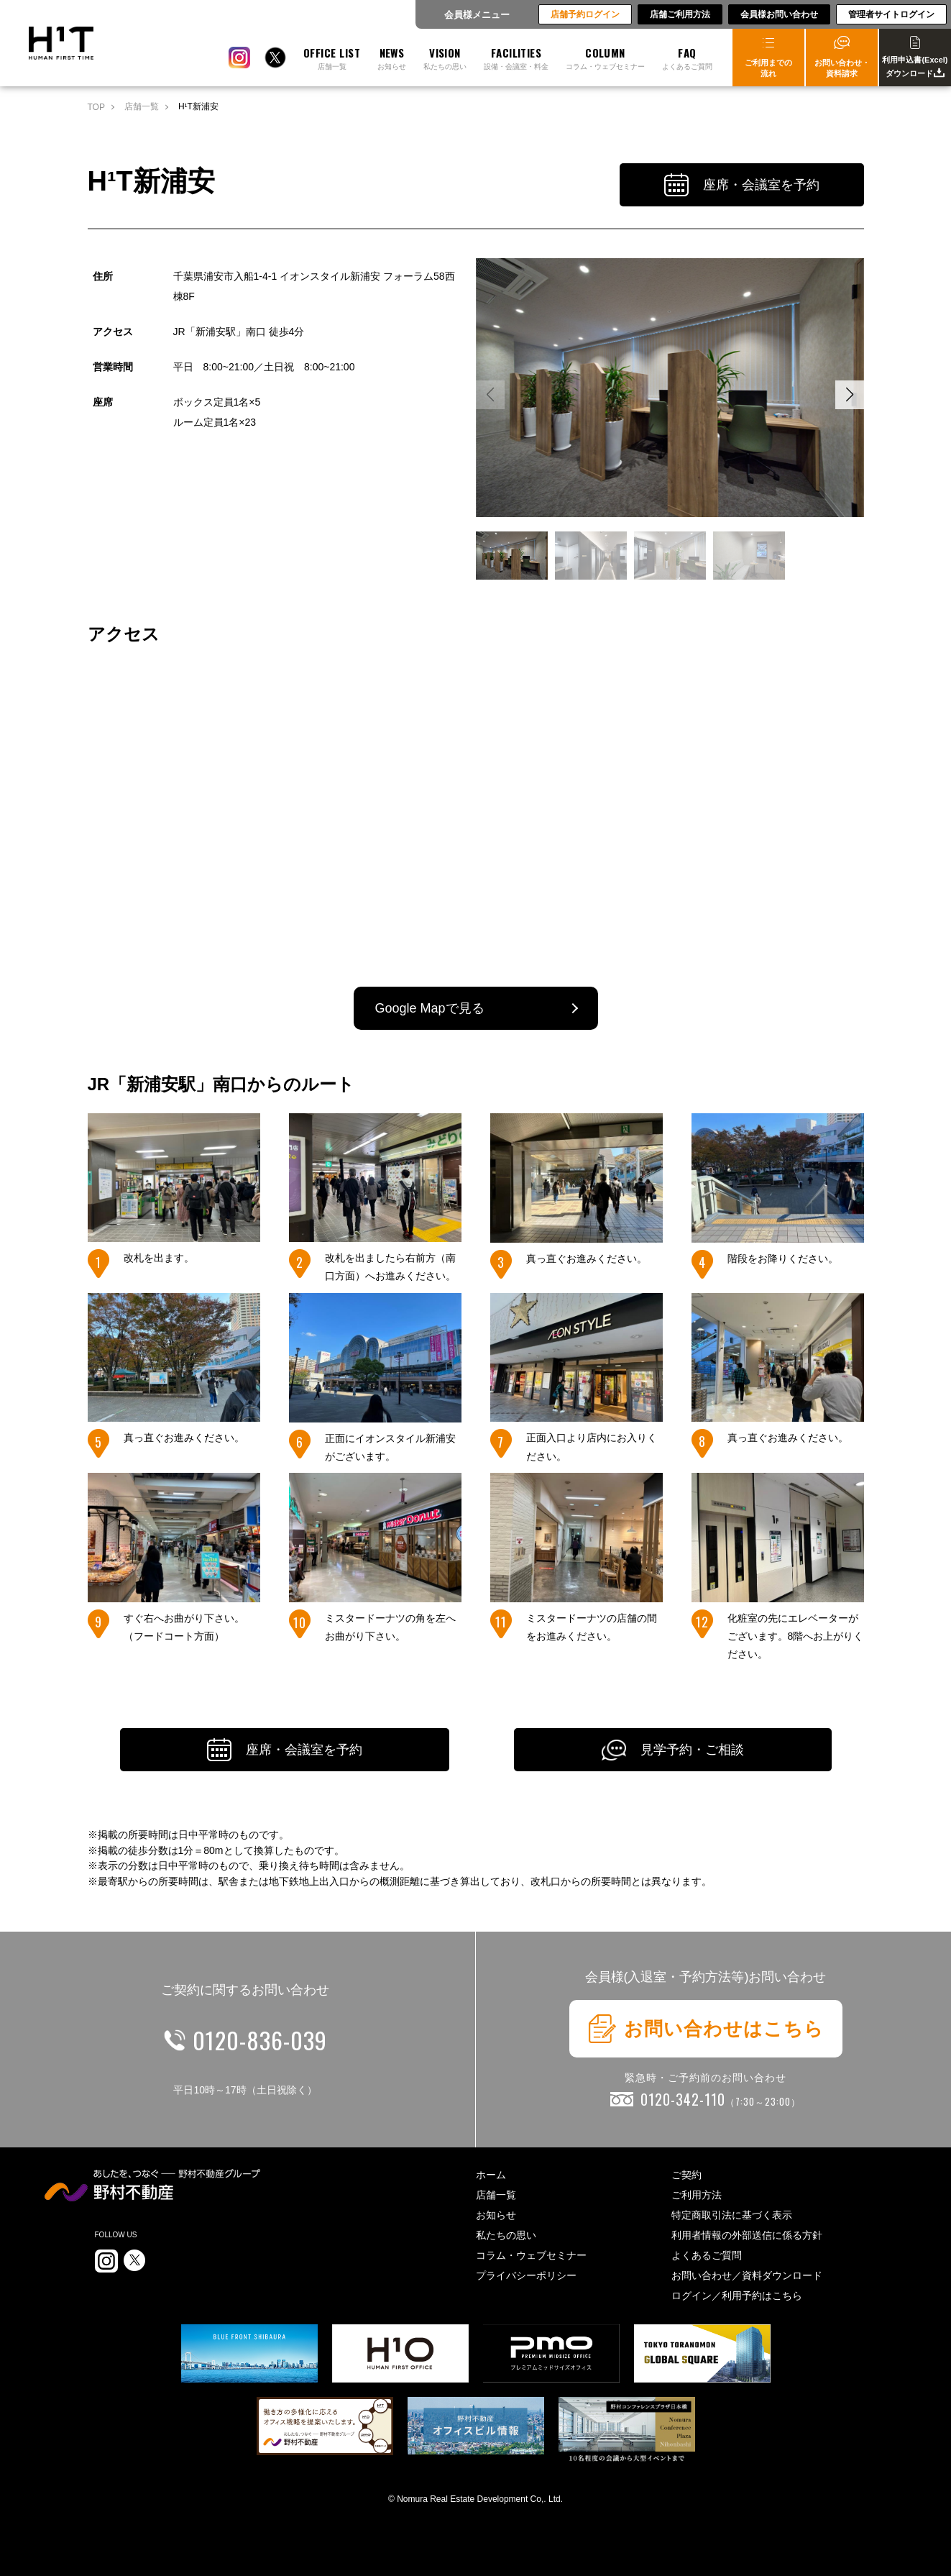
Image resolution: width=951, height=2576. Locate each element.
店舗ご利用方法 (680, 14)
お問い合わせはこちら (706, 2028)
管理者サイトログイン (891, 14)
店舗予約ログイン (585, 14)
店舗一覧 (141, 106)
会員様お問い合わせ (779, 14)
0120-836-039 (260, 2040)
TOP (96, 107)
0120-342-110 (720, 2099)
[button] (849, 394)
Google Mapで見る (429, 1008)
